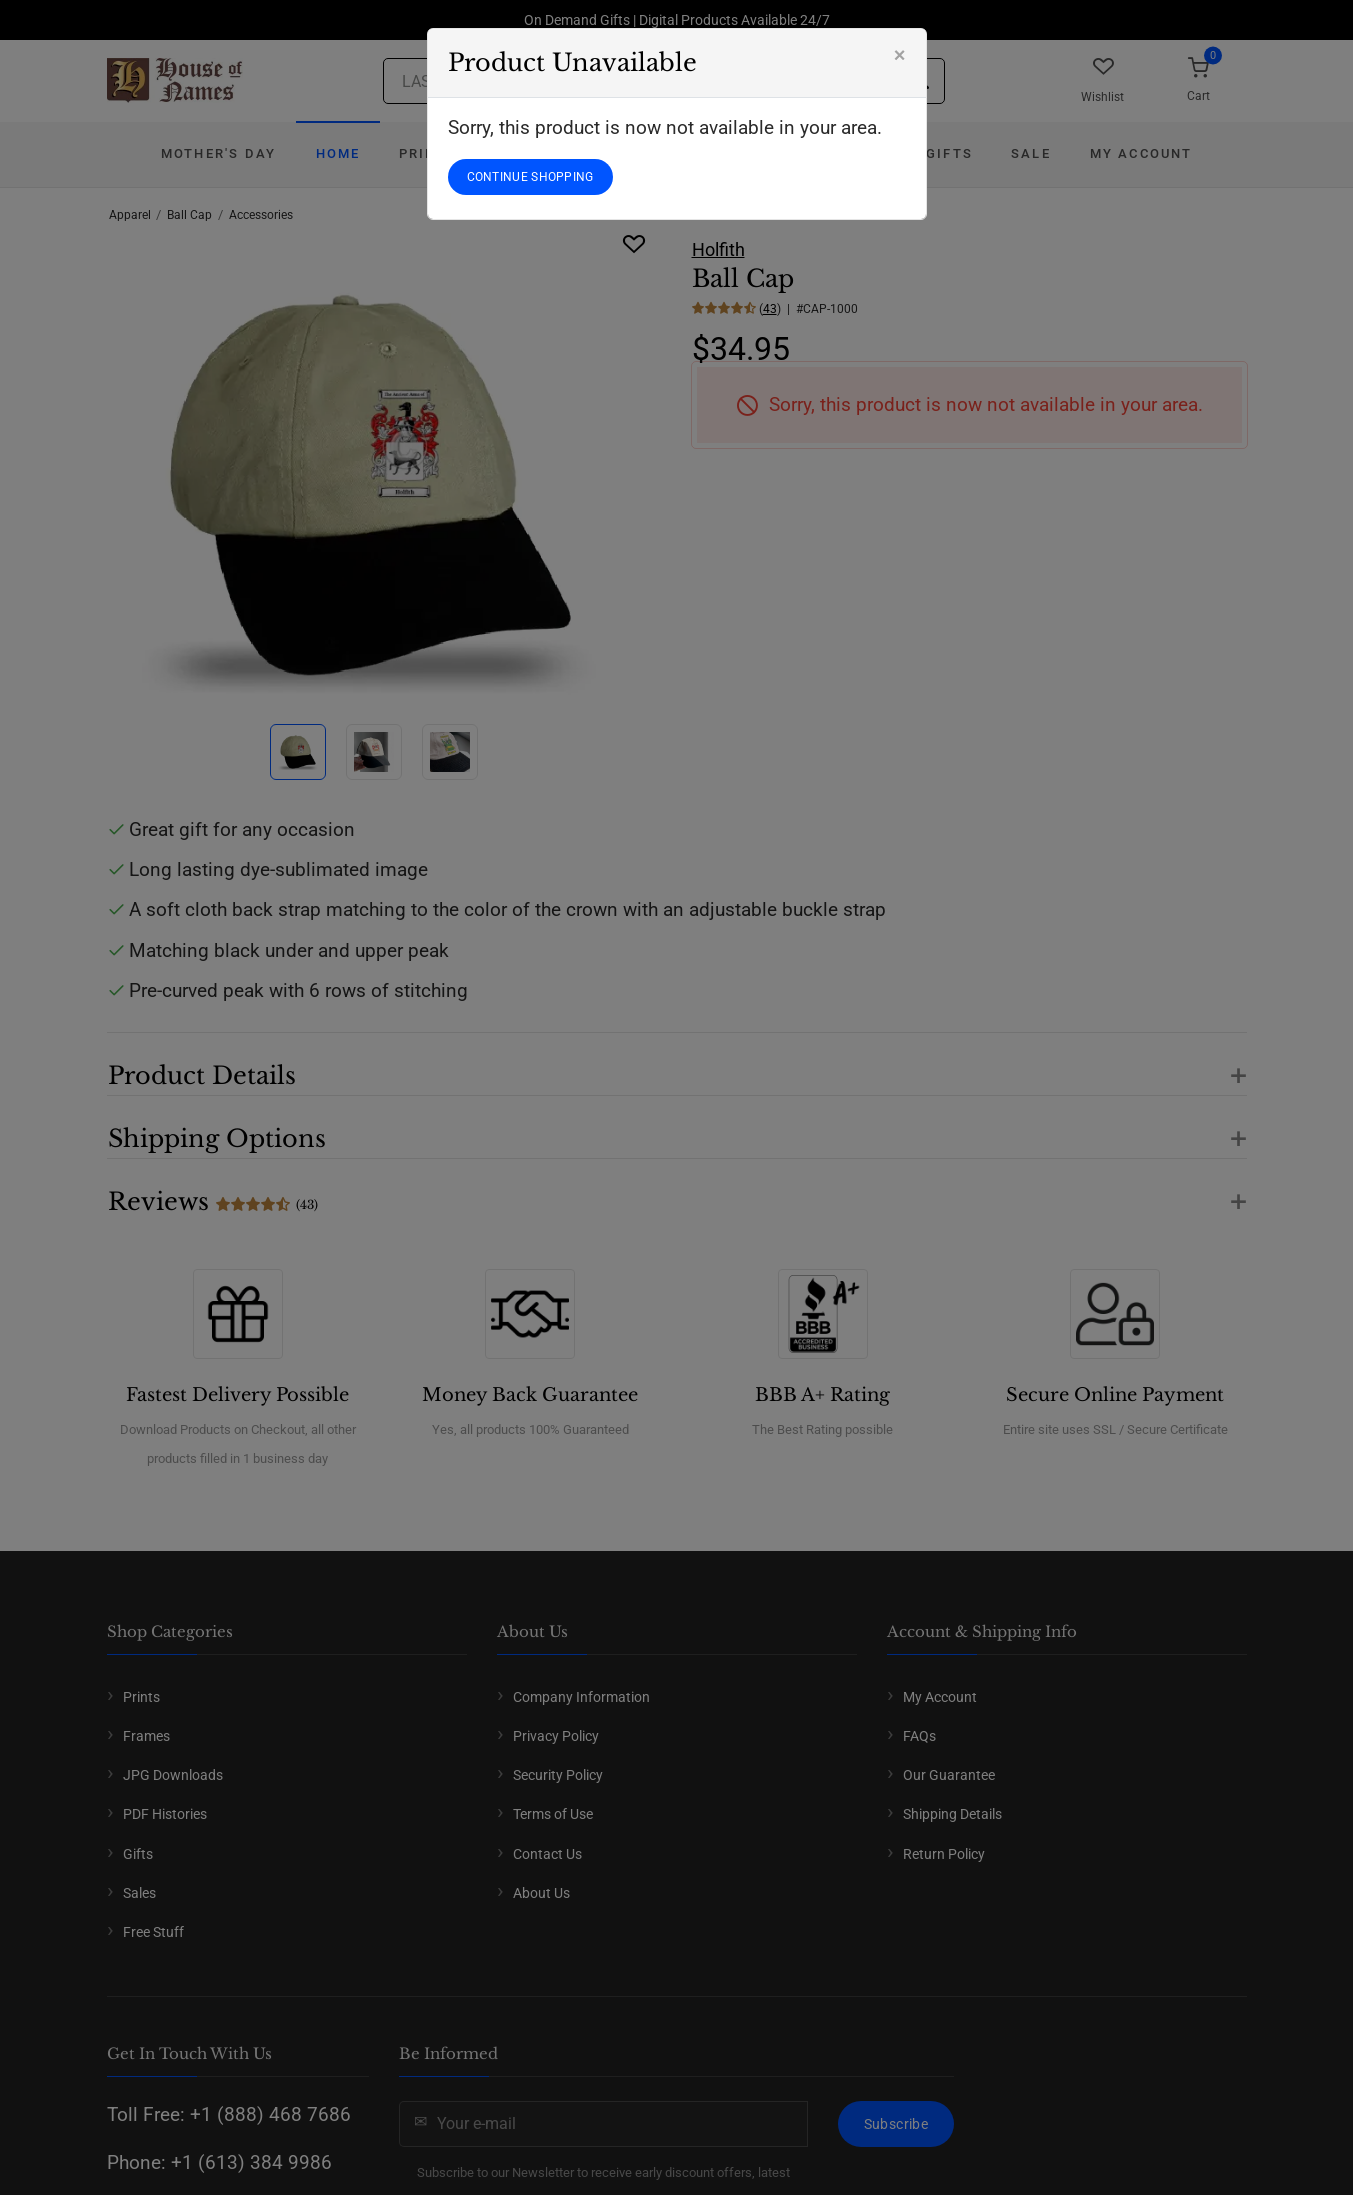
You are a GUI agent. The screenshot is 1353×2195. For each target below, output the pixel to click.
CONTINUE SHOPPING (530, 177)
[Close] (900, 55)
